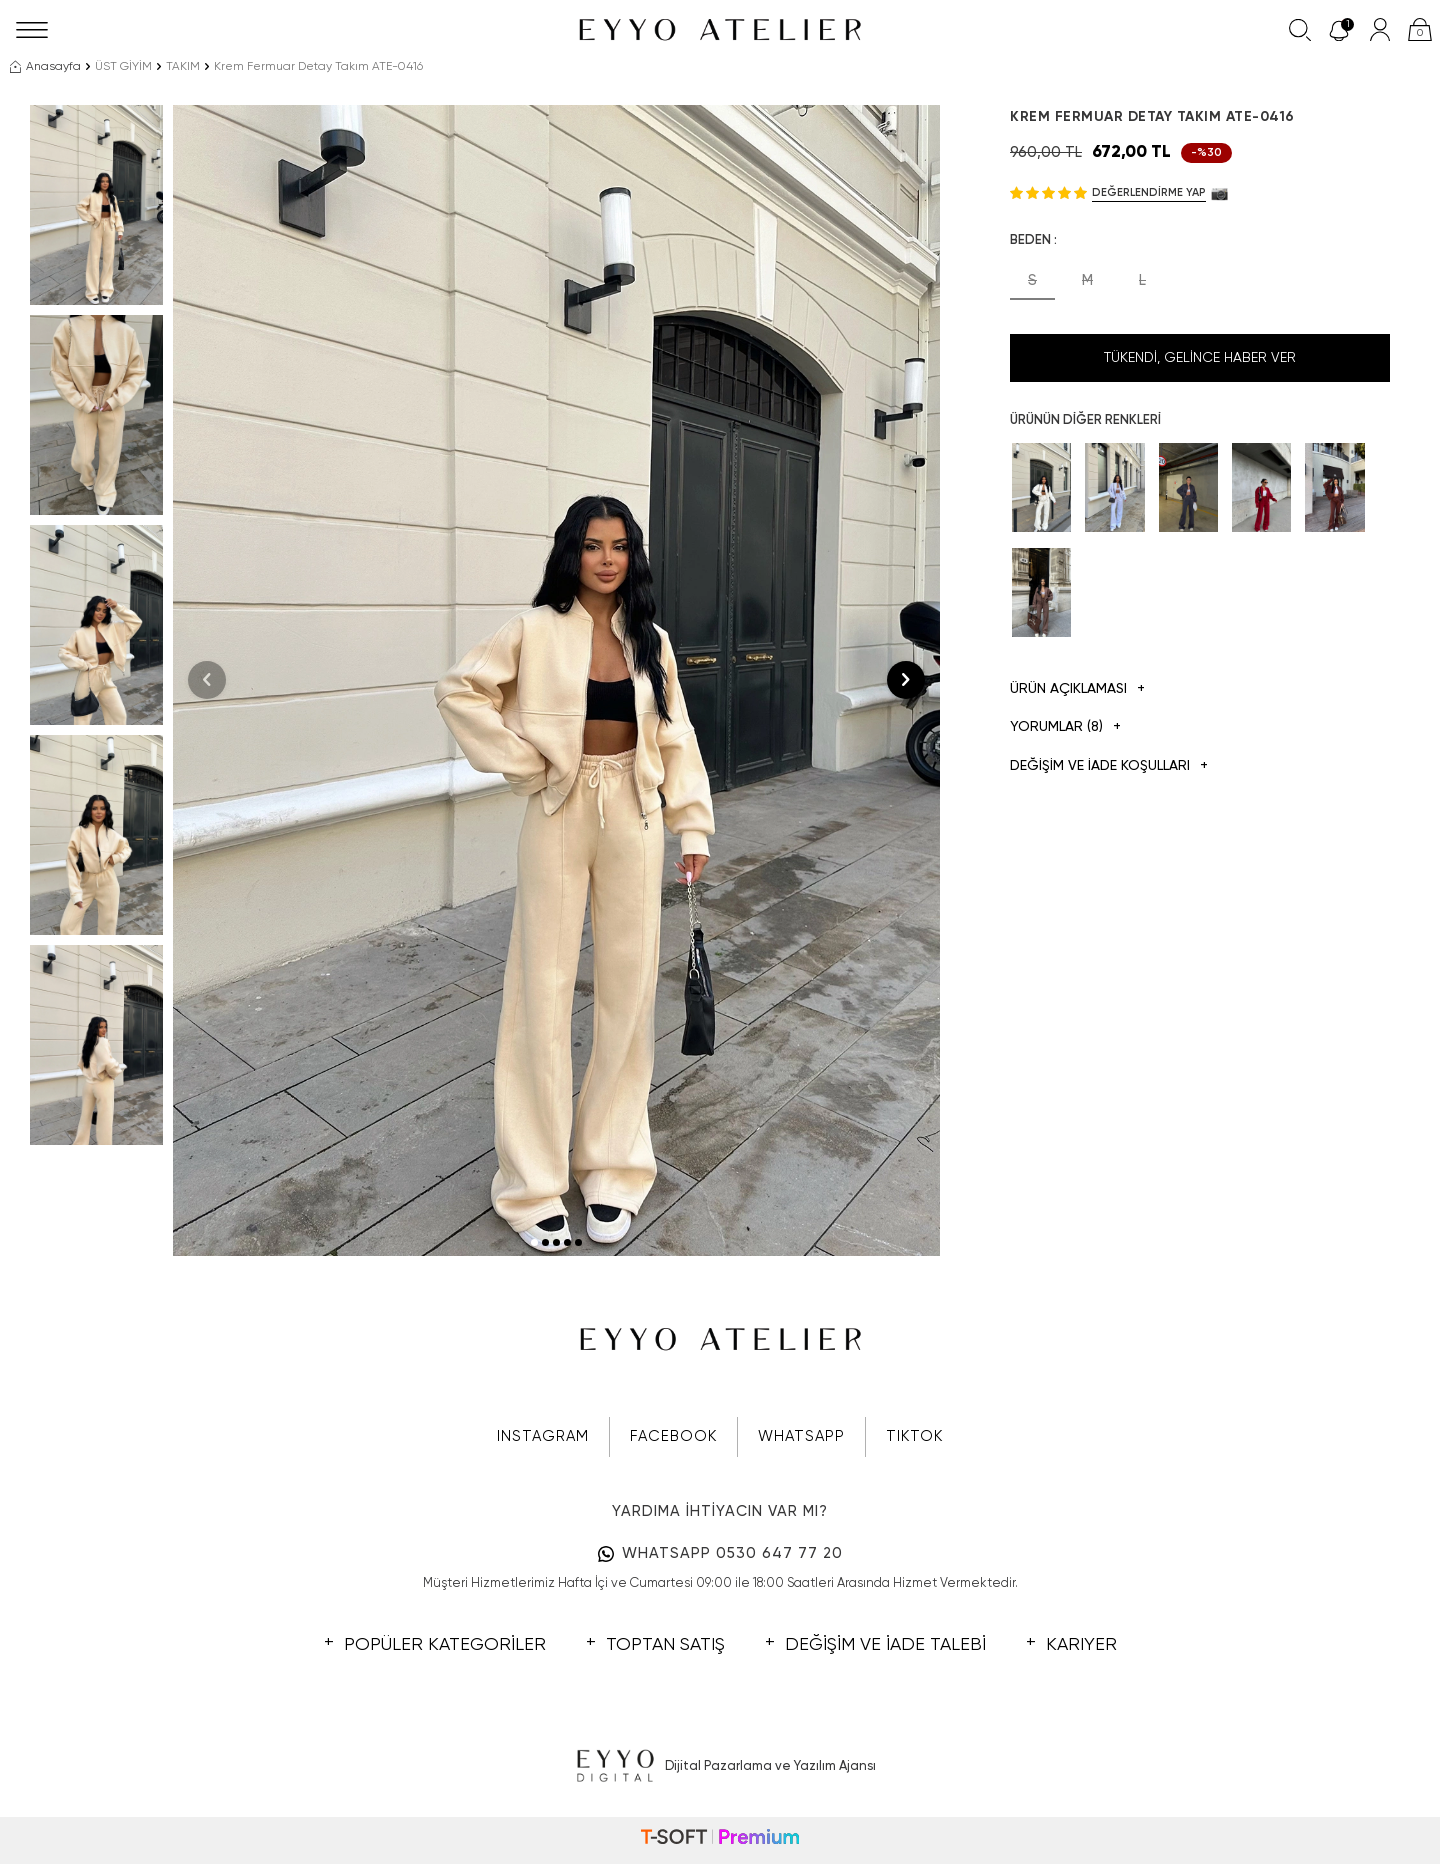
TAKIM (183, 67)
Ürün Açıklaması (1077, 689)
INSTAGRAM (543, 1436)
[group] (556, 680)
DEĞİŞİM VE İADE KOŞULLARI (1109, 766)
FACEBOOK (673, 1436)
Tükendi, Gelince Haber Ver (1200, 358)
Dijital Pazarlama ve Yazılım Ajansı (720, 1767)
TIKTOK (914, 1436)
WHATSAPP (801, 1436)
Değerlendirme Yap (1149, 192)
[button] (534, 1242)
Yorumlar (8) (1065, 727)
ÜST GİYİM (123, 67)
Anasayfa (45, 67)
